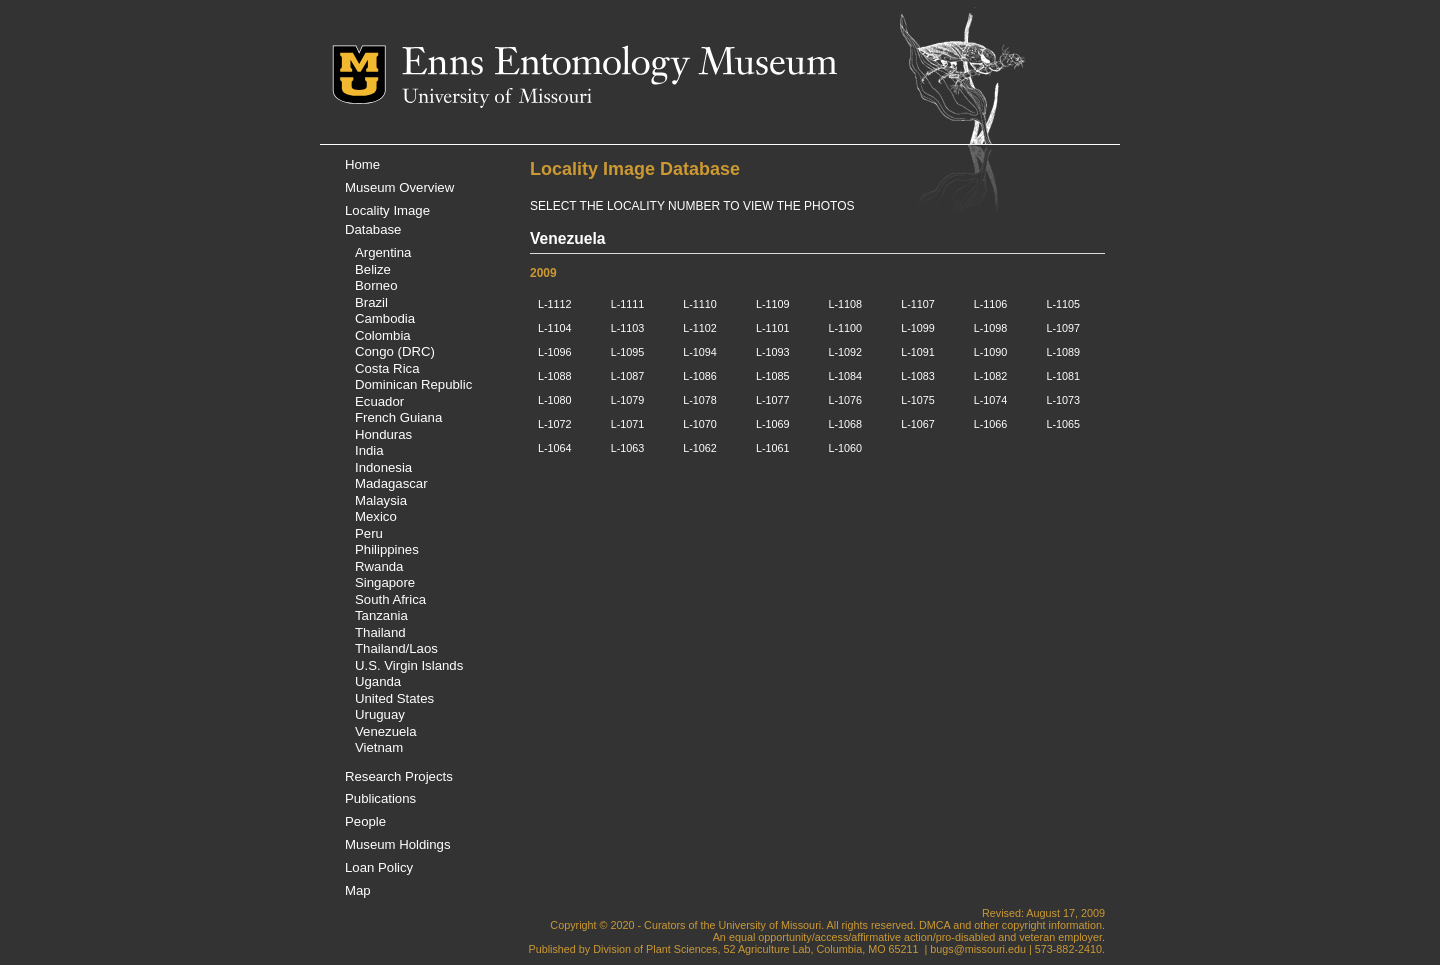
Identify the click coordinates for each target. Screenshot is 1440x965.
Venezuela (386, 731)
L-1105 (1063, 304)
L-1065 (1063, 424)
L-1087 (628, 376)
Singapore (385, 582)
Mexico (376, 516)
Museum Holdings (398, 844)
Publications (380, 798)
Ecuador (379, 401)
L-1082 (991, 376)
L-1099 (918, 328)
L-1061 (773, 448)
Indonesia (383, 467)
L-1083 (918, 376)
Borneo (376, 285)
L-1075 (918, 400)
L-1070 (700, 424)
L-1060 (846, 448)
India (369, 450)
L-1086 (700, 376)
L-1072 (555, 424)
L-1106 (991, 304)
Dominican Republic (413, 384)
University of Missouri (497, 98)
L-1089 (1063, 352)
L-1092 (846, 352)
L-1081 (1063, 376)
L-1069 (773, 424)
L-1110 (700, 304)
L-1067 (918, 424)
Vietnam (379, 747)
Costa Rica (387, 368)
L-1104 (555, 328)
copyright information (1052, 925)
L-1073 (1063, 400)
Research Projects (399, 776)
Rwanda (379, 566)
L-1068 (846, 424)
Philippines (387, 549)
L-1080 (555, 400)
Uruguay (380, 714)
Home (362, 164)
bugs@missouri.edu (978, 949)
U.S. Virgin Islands (409, 665)
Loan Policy (379, 867)
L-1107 (918, 304)
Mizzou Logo (367, 74)
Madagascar (391, 483)
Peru (369, 533)
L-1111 (628, 304)
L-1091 (918, 352)
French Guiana (398, 417)
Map (358, 890)
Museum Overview (399, 187)
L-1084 (846, 376)
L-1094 (700, 352)
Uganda (378, 681)
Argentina (383, 252)
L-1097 (1063, 328)
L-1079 (628, 400)
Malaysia (381, 500)
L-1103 (628, 328)
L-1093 (773, 352)
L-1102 (700, 328)
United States (394, 698)
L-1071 (628, 424)
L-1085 (773, 376)
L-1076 (846, 400)
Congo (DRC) (395, 351)
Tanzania (381, 615)
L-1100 (846, 328)
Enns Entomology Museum (619, 65)
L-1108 (846, 304)
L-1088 (555, 376)
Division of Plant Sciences (655, 949)
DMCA (934, 925)
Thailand (380, 632)
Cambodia (385, 318)
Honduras (383, 434)
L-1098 (991, 328)
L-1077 (773, 400)
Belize (373, 269)
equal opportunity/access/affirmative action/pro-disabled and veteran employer (915, 937)
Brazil (371, 302)
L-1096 (555, 352)
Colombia (383, 335)
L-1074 (991, 400)
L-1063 (628, 448)
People (365, 821)
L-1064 (555, 448)
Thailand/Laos (396, 648)
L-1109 (773, 304)
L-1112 (555, 304)
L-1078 (700, 400)
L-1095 (628, 352)
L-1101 (773, 328)
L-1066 (991, 424)
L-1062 (700, 448)
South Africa (390, 599)
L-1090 (991, 352)
